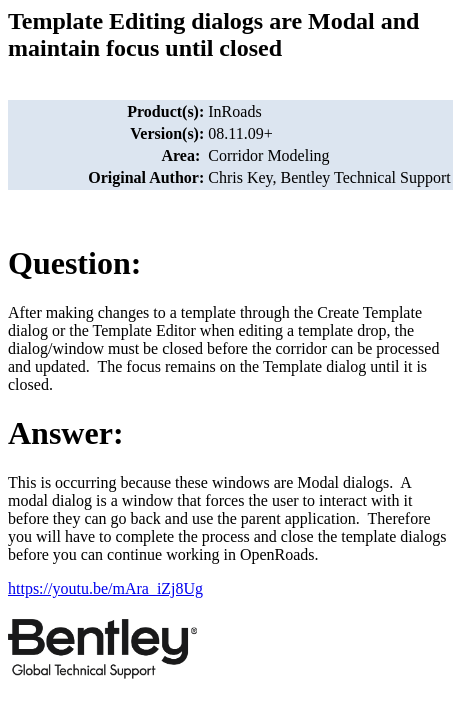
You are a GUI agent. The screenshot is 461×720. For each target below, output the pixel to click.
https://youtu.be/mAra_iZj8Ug (105, 588)
